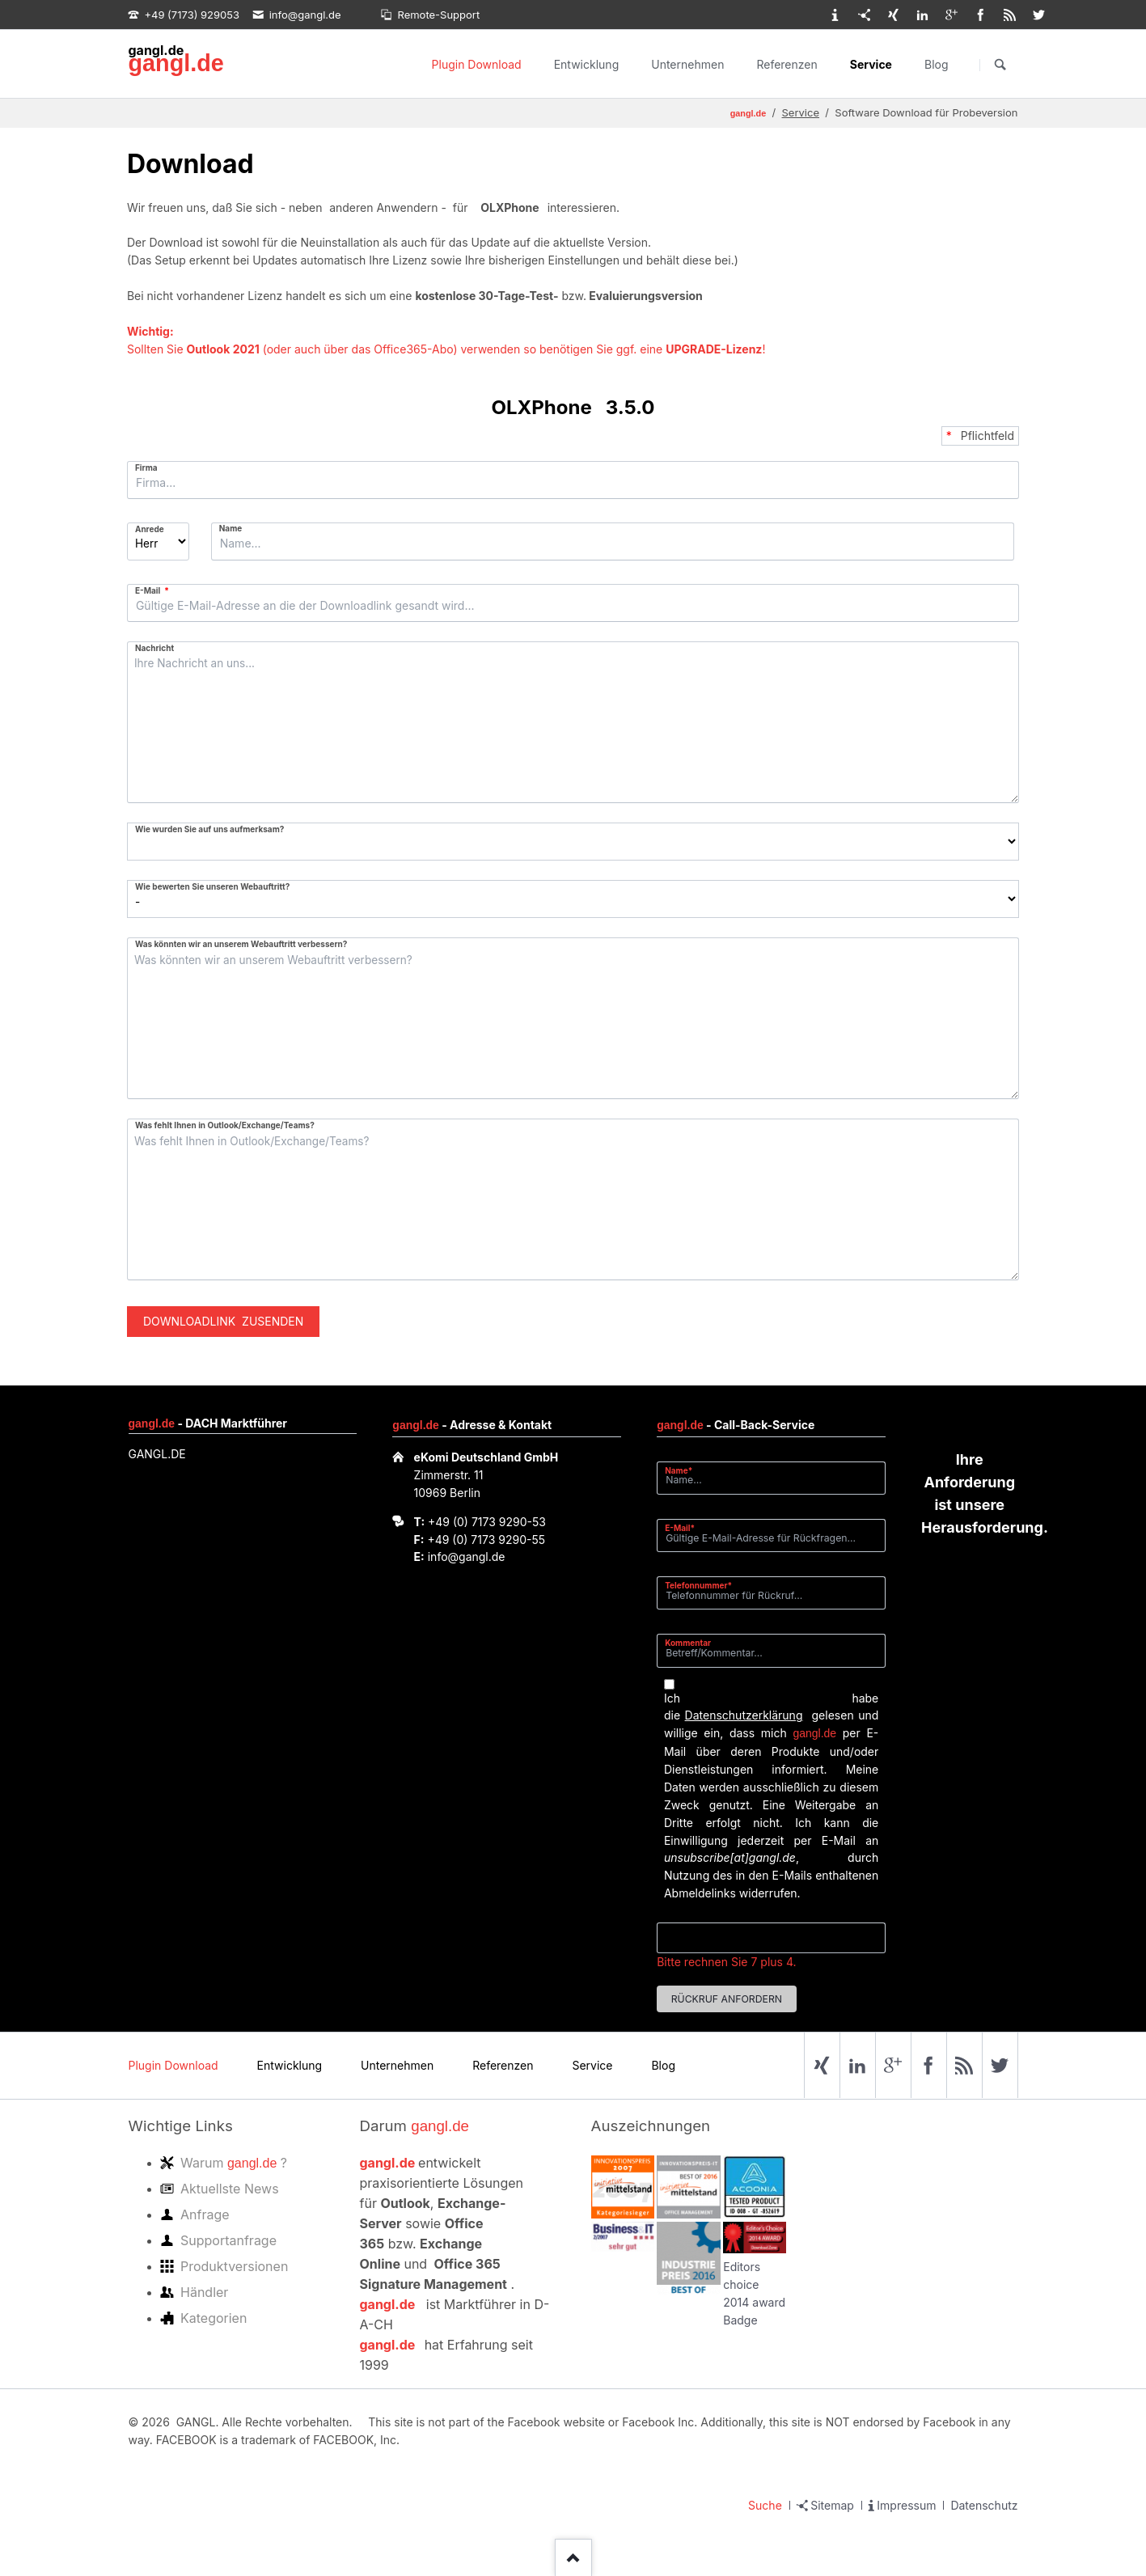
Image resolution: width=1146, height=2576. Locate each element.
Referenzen (786, 64)
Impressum (906, 2505)
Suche (765, 2505)
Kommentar (688, 1643)
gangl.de (175, 63)
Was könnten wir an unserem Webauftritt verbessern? (241, 944)
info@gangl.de (466, 1556)
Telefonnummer (698, 1585)
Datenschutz (983, 2505)
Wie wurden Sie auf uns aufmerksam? (209, 829)
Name (231, 528)
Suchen (1000, 65)
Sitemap (832, 2505)
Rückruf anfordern (726, 1999)
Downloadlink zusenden (223, 1321)
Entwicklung (587, 64)
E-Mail (155, 590)
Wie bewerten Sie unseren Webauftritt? (212, 886)
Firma (146, 467)
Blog (936, 64)
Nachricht (154, 648)
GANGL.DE (157, 1454)
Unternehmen (687, 64)
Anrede (149, 529)
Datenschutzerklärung (744, 1715)
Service (871, 64)
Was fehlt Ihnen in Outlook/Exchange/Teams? (225, 1125)
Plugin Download (477, 64)
